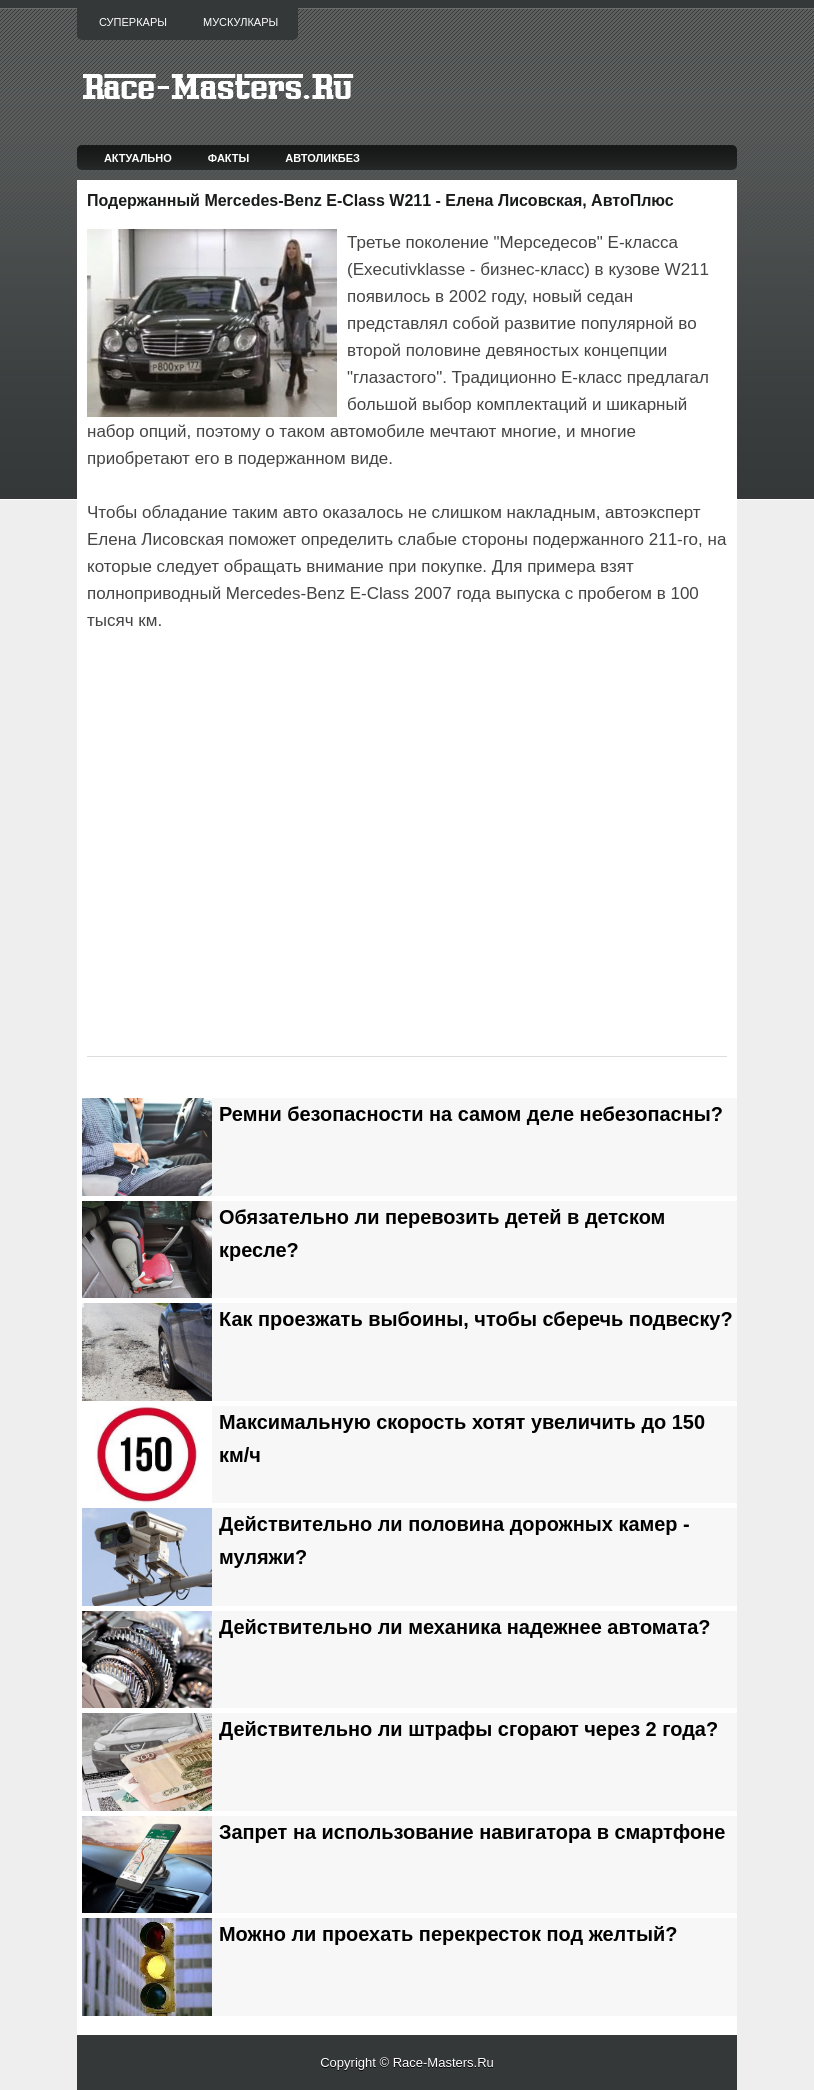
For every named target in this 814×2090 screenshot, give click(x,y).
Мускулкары (240, 22)
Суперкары (133, 22)
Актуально (138, 158)
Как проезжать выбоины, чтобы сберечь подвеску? (476, 1319)
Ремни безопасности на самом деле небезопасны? (471, 1114)
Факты (229, 158)
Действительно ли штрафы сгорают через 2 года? (468, 1729)
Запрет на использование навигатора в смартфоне (472, 1832)
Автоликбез (322, 158)
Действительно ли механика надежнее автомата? (464, 1627)
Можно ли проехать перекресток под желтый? (448, 1934)
